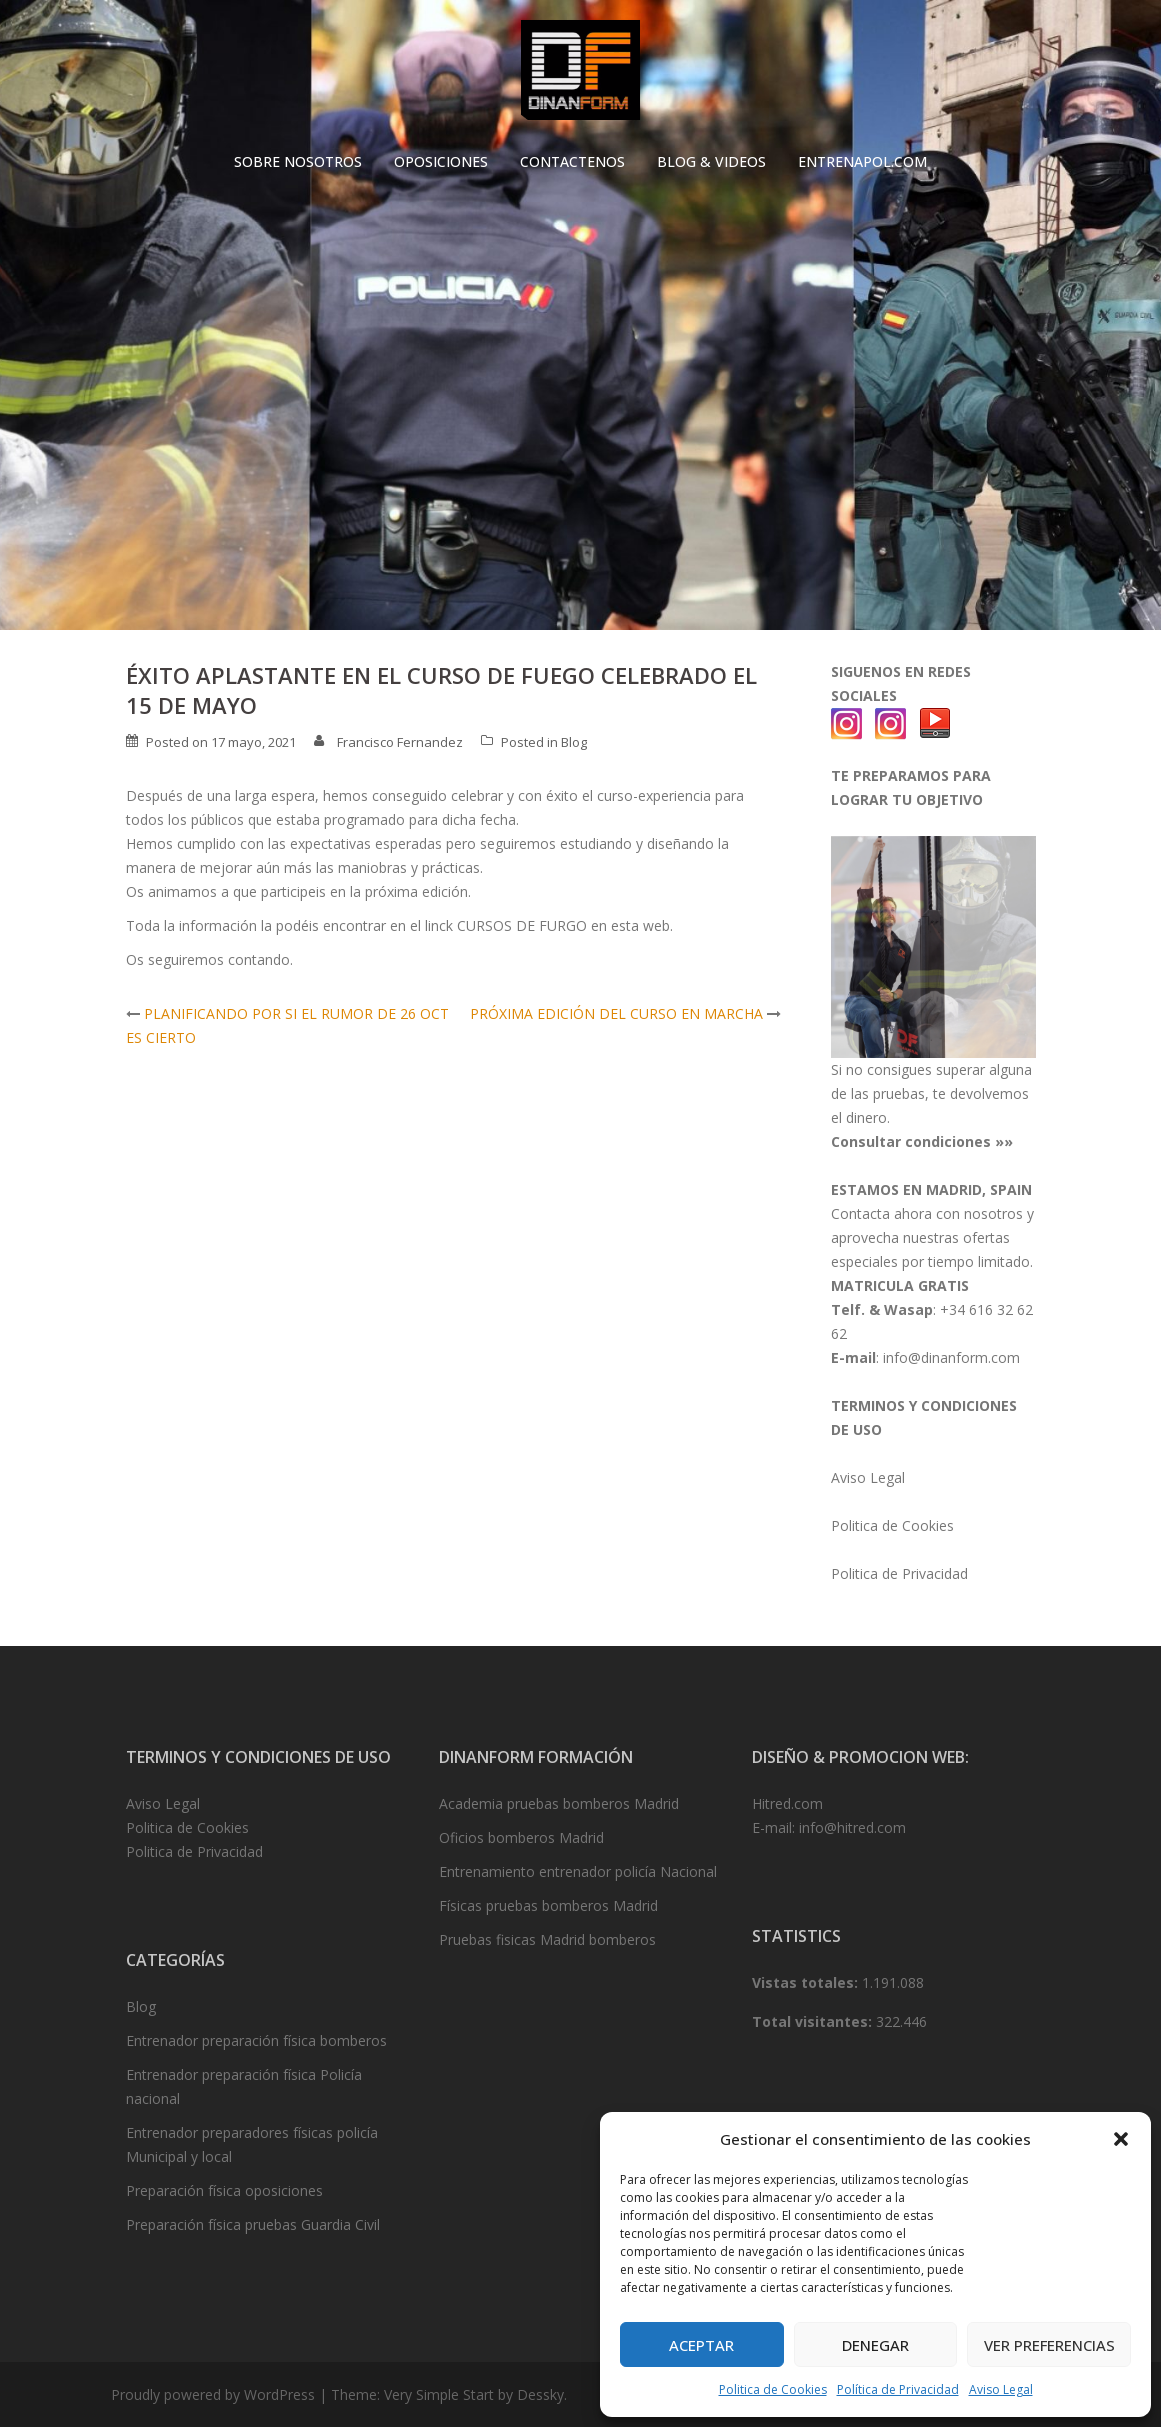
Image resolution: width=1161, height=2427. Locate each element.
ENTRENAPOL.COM (862, 161)
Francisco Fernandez (400, 742)
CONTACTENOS (572, 161)
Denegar (875, 2345)
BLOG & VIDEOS (711, 161)
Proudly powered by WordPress (213, 2394)
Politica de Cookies (773, 2389)
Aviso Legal (1001, 2389)
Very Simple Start (439, 2394)
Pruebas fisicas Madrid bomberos (547, 1939)
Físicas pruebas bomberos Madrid (548, 1905)
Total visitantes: (814, 2021)
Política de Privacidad (898, 2389)
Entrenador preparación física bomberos (256, 2040)
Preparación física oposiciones (224, 2190)
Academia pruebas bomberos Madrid (559, 1803)
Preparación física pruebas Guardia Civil (253, 2224)
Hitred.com (787, 1803)
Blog (574, 742)
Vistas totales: (807, 1982)
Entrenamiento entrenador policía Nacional (578, 1871)
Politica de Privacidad (899, 1573)
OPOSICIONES (441, 161)
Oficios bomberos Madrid (521, 1837)
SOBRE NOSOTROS (298, 161)
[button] (1121, 2139)
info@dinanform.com (951, 1357)
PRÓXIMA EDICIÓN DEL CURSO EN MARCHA (616, 1013)
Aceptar (701, 2345)
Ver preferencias (1049, 2345)
